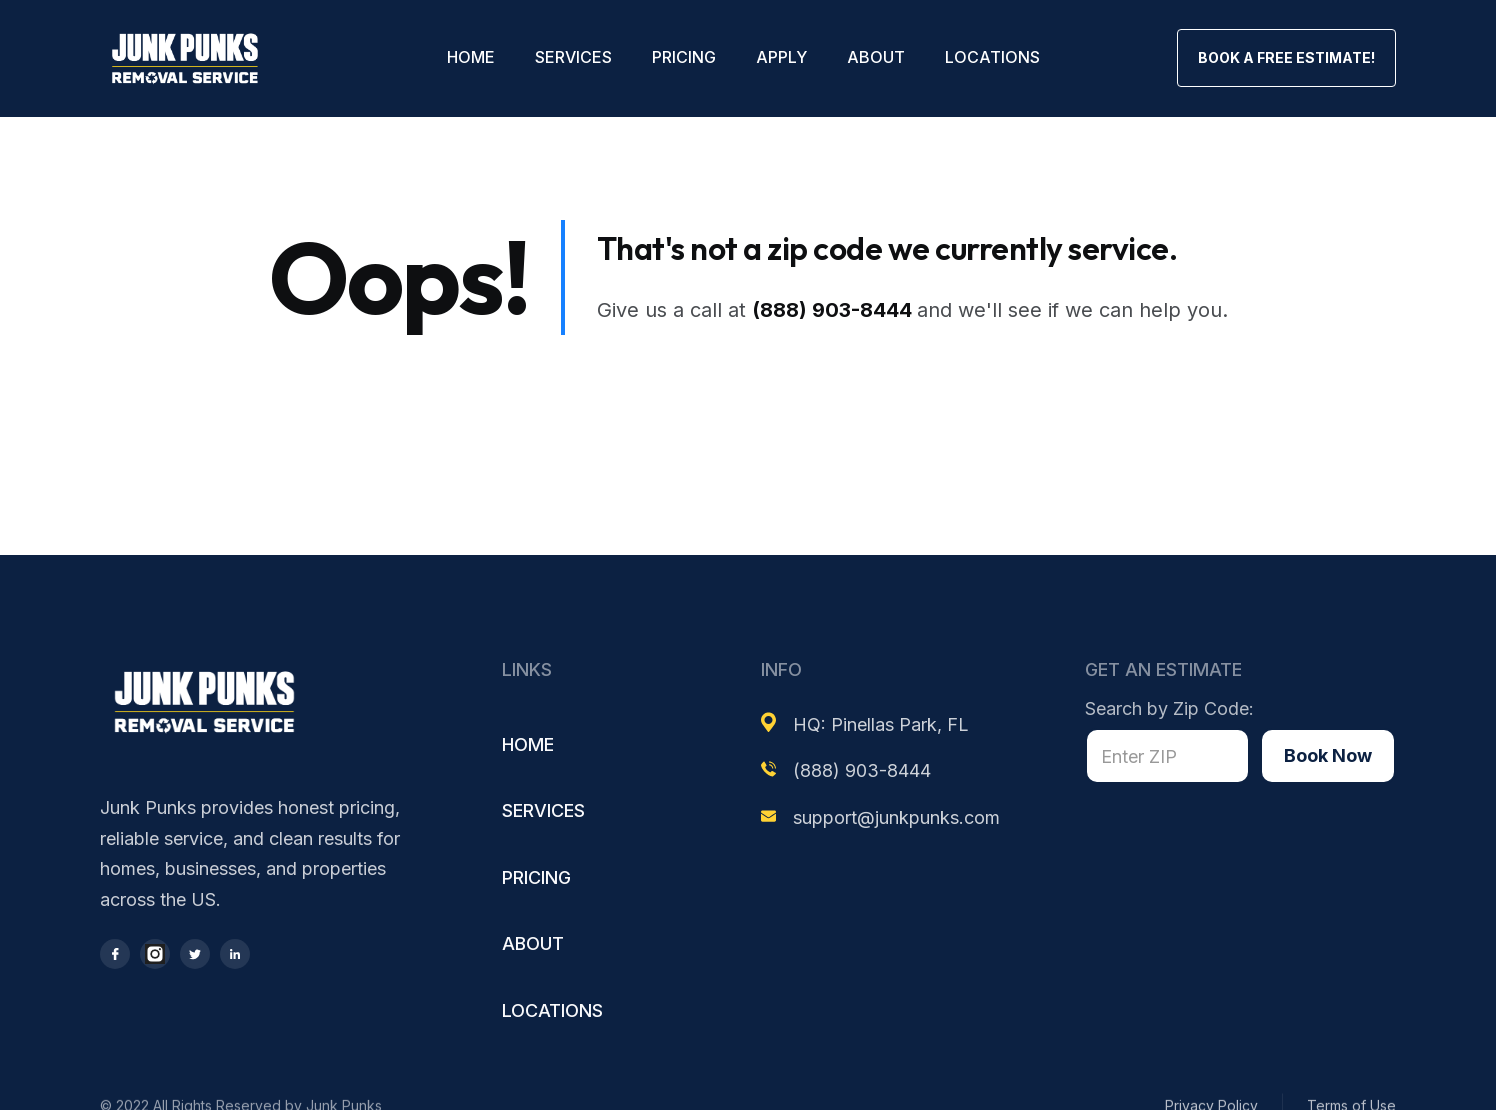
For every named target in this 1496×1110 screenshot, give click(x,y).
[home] (185, 58)
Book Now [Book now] (1328, 755)
